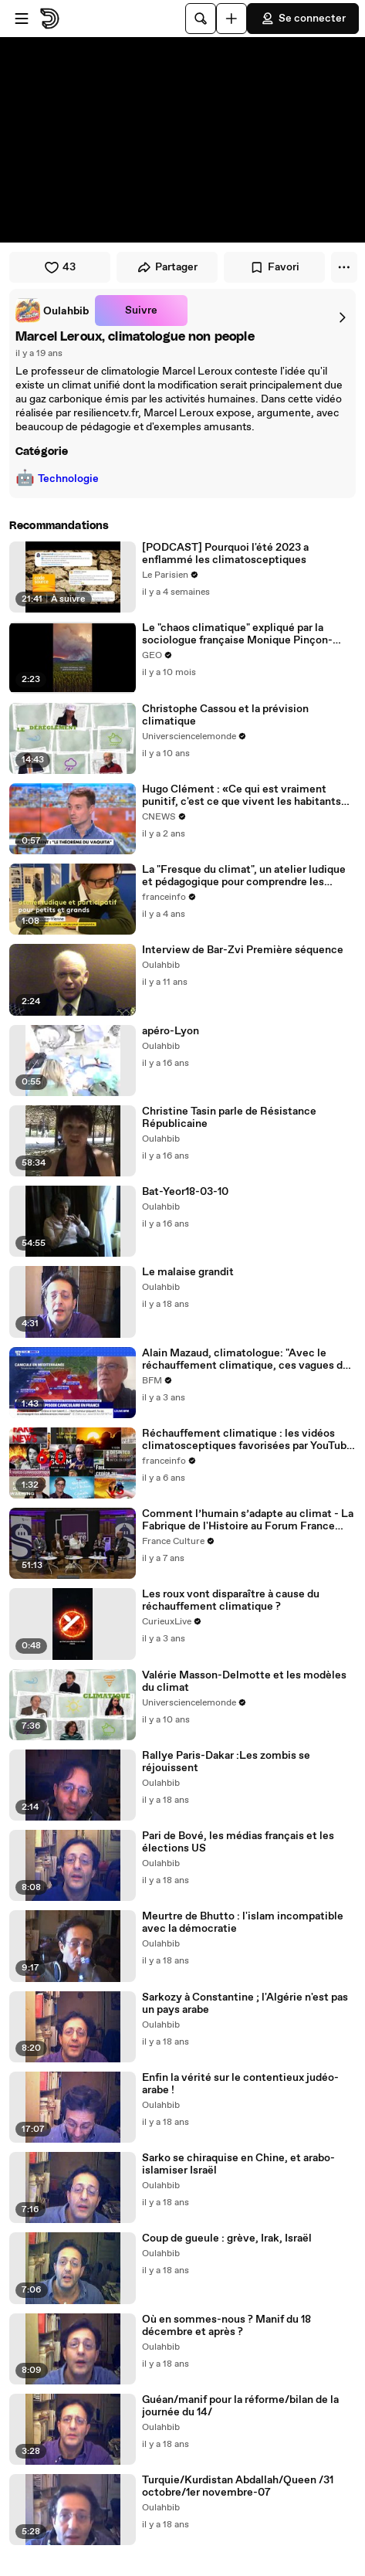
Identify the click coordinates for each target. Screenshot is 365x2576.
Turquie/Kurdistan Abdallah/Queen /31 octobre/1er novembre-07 (237, 2486)
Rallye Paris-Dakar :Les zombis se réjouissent (226, 1762)
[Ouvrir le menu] (21, 18)
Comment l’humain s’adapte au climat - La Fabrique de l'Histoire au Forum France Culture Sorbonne (247, 1520)
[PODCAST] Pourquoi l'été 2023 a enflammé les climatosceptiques (225, 553)
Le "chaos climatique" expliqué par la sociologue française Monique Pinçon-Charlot (237, 634)
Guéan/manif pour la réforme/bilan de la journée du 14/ (240, 2406)
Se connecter (303, 18)
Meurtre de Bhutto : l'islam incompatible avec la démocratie (242, 1922)
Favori (274, 267)
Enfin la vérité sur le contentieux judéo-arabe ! (240, 2084)
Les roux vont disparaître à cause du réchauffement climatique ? (230, 1600)
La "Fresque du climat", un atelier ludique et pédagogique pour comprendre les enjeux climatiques (244, 876)
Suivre (141, 310)
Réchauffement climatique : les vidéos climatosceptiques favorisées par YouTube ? (247, 1439)
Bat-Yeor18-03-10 (185, 1192)
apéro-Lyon (170, 1031)
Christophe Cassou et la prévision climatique (225, 715)
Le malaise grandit (188, 1272)
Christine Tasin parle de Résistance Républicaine (229, 1117)
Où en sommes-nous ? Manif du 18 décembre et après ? (226, 2325)
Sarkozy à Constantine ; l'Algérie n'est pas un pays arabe (245, 2003)
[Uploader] (231, 18)
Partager (167, 267)
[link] (52, 310)
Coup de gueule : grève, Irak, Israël (227, 2238)
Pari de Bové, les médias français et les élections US (238, 1842)
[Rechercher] (200, 18)
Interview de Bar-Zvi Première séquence (242, 950)
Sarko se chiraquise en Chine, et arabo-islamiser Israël (238, 2164)
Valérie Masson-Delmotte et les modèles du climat (244, 1681)
